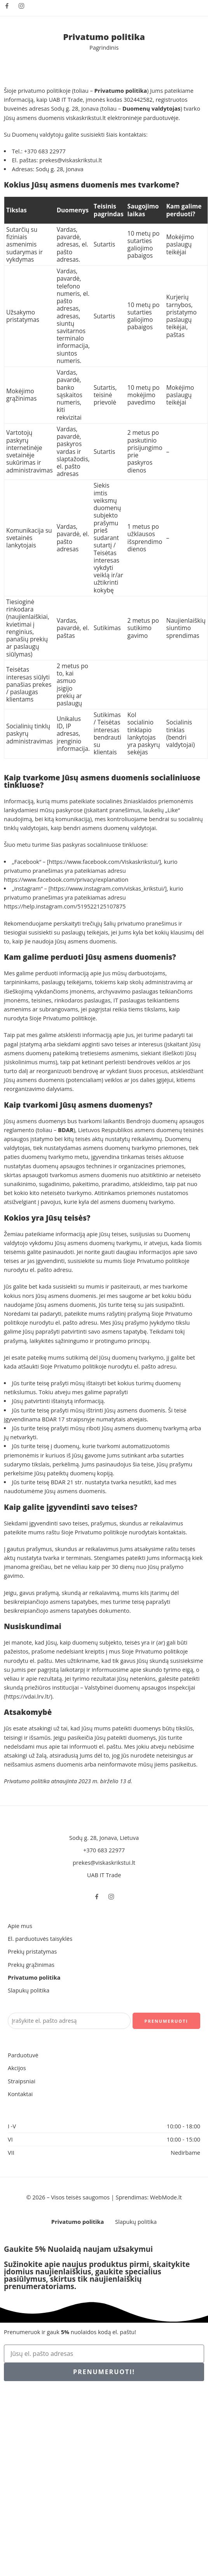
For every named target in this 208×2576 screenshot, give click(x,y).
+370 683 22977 (45, 151)
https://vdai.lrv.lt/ (28, 1696)
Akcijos (17, 2068)
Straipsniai (21, 2081)
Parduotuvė (23, 2055)
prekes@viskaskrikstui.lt (70, 160)
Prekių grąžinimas (31, 1964)
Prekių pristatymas (32, 1951)
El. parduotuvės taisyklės (40, 1938)
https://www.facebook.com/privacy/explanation (66, 879)
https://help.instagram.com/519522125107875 (65, 906)
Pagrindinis (104, 47)
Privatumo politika (34, 1977)
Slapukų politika (28, 1990)
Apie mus (20, 1926)
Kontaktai (20, 2094)
